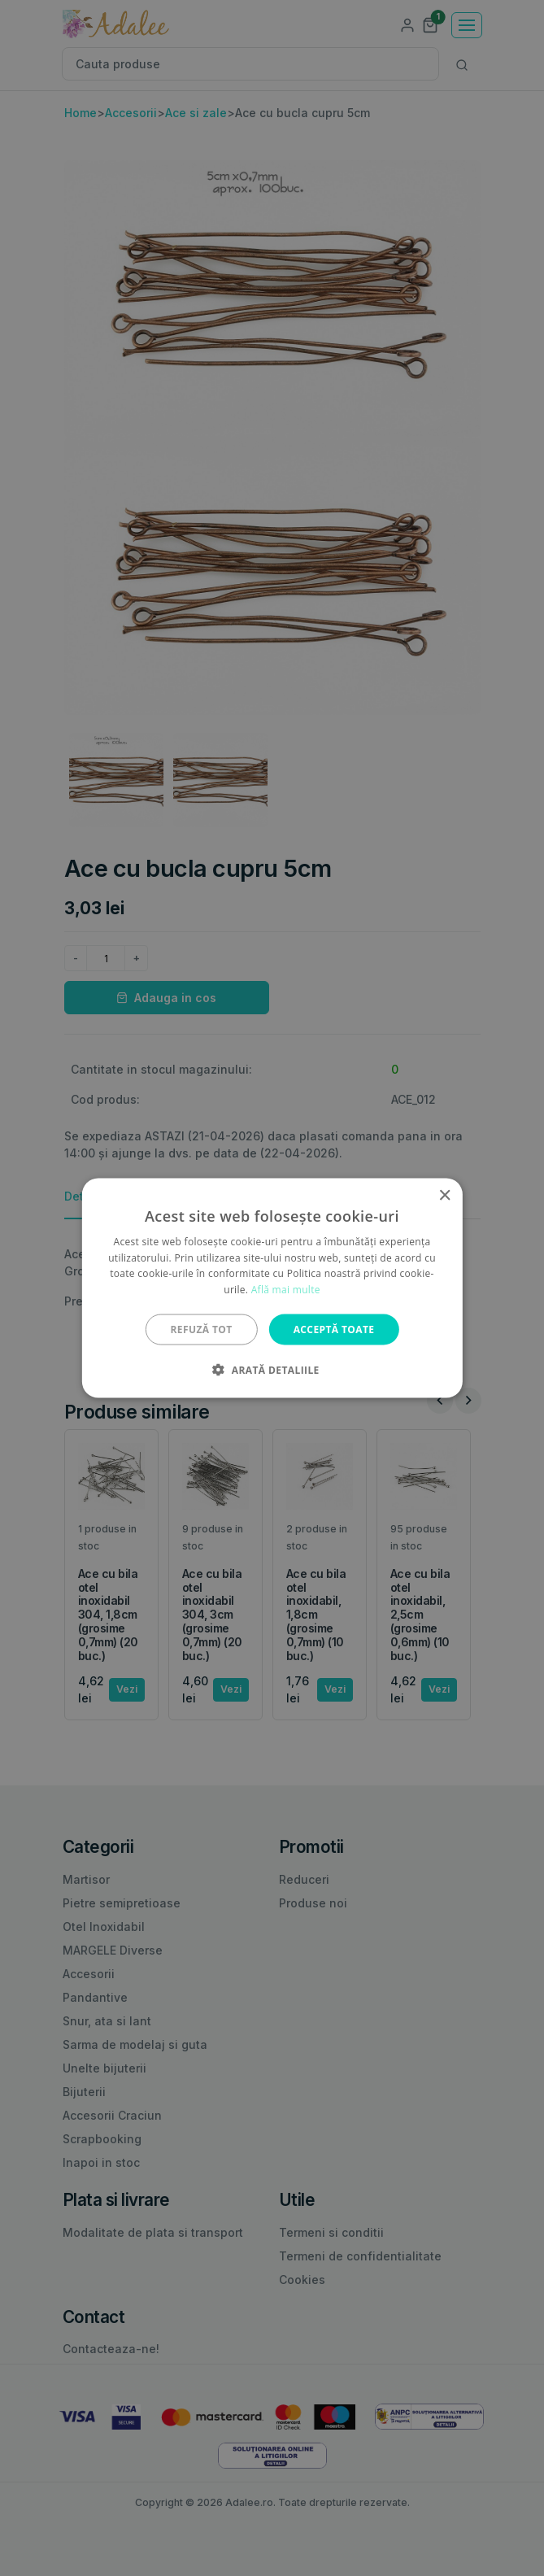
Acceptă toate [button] (334, 1329)
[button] (271, 1370)
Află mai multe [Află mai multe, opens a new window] (285, 1290)
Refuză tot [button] (202, 1329)
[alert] (272, 1288)
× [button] (444, 1195)
